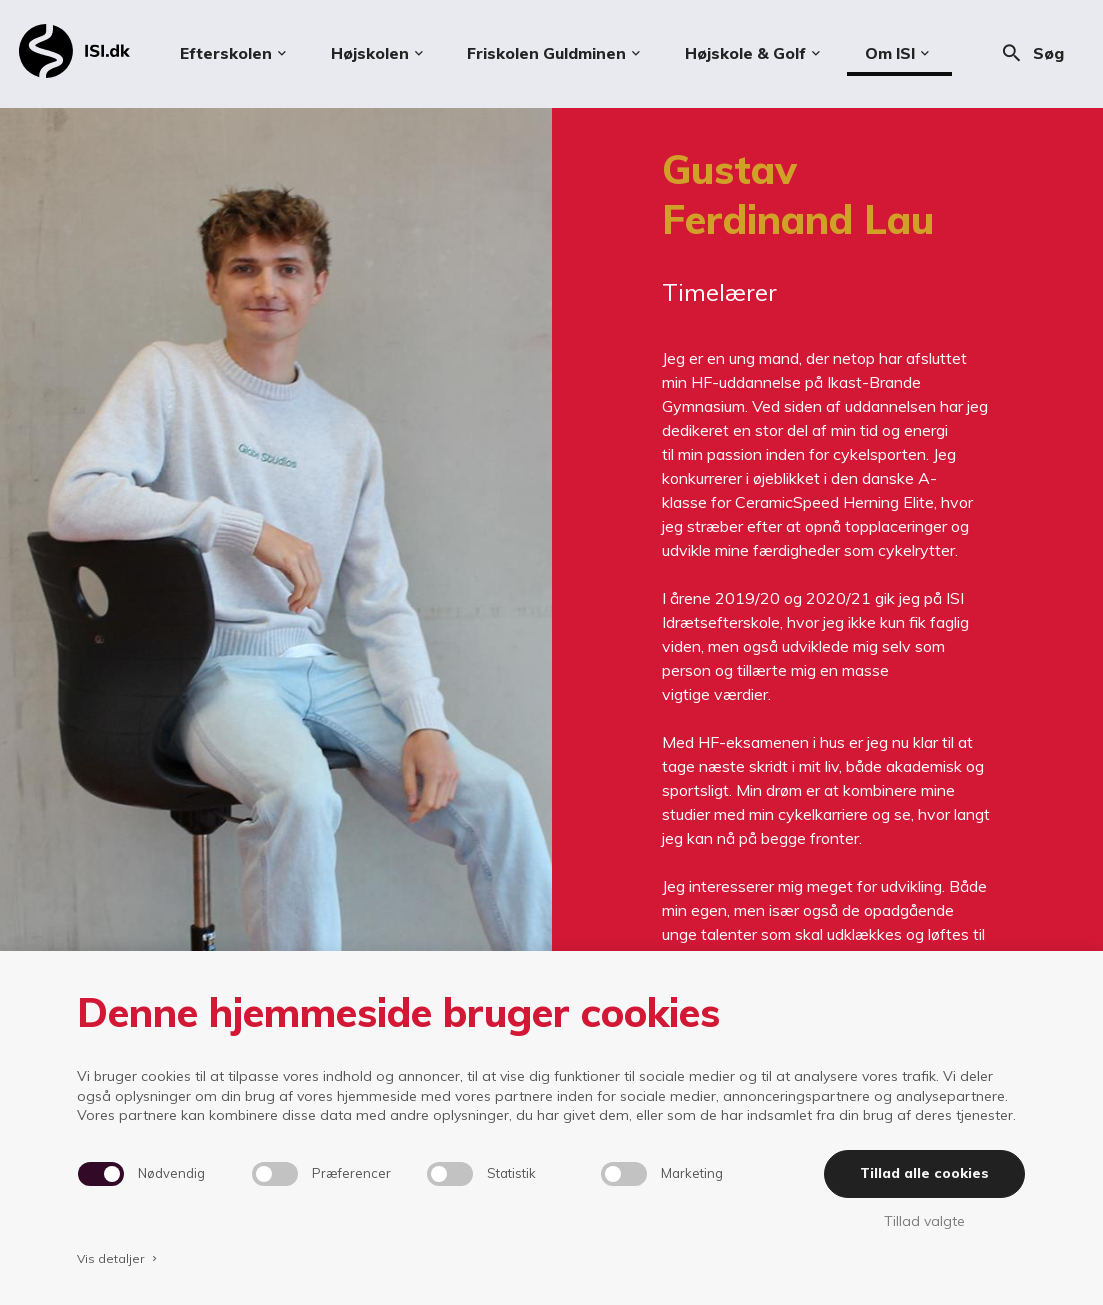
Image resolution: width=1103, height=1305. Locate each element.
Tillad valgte (924, 1221)
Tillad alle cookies (924, 1173)
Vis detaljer (119, 1258)
